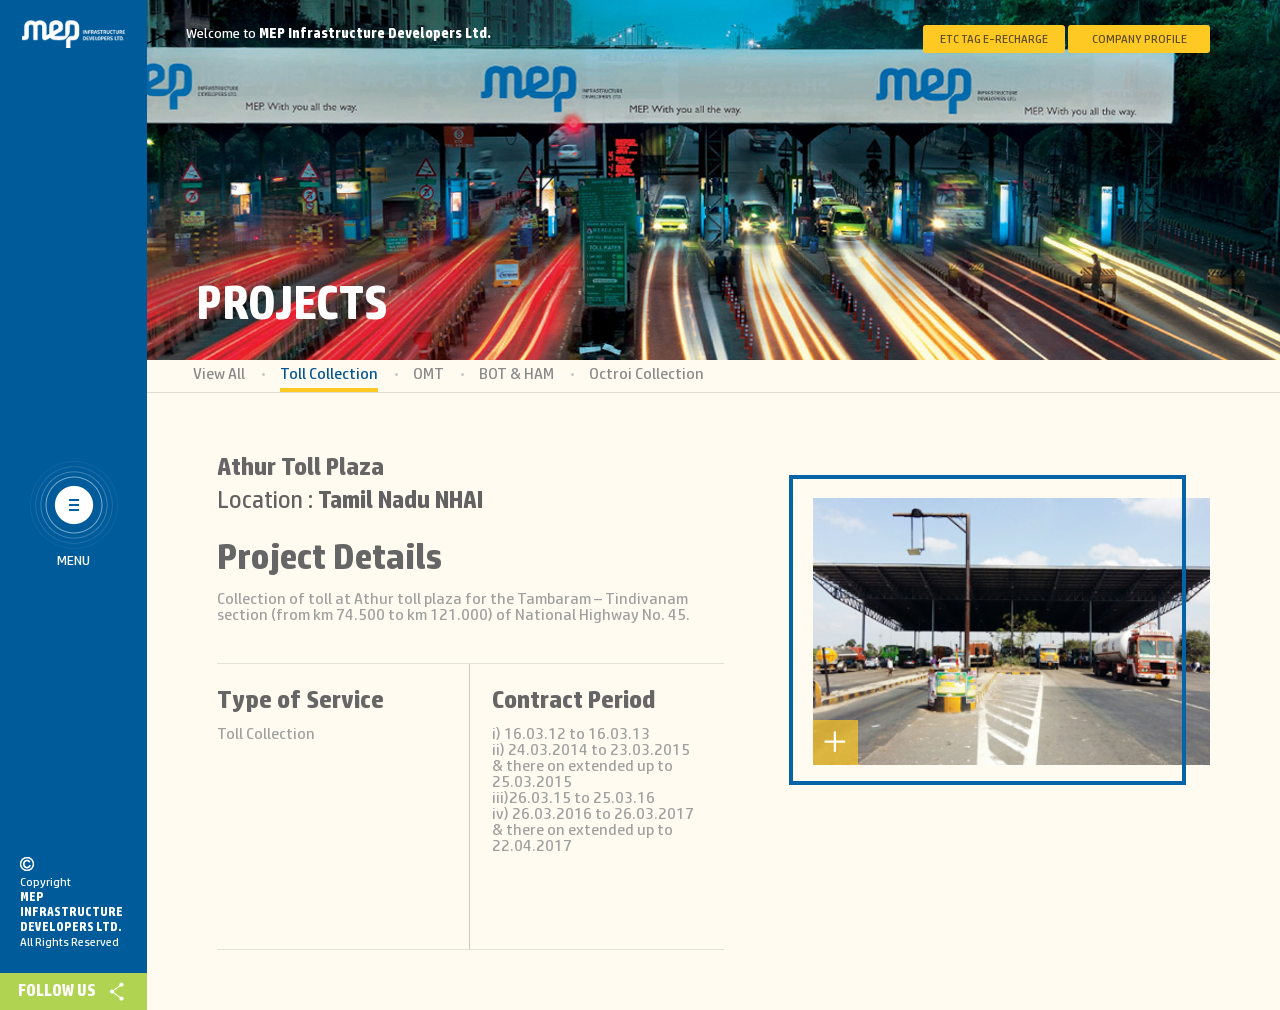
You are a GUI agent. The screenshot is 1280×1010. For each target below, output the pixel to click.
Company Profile (1139, 39)
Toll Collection (329, 374)
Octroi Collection (646, 374)
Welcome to (338, 34)
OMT (428, 374)
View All (219, 374)
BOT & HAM (516, 374)
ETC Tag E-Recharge (994, 39)
